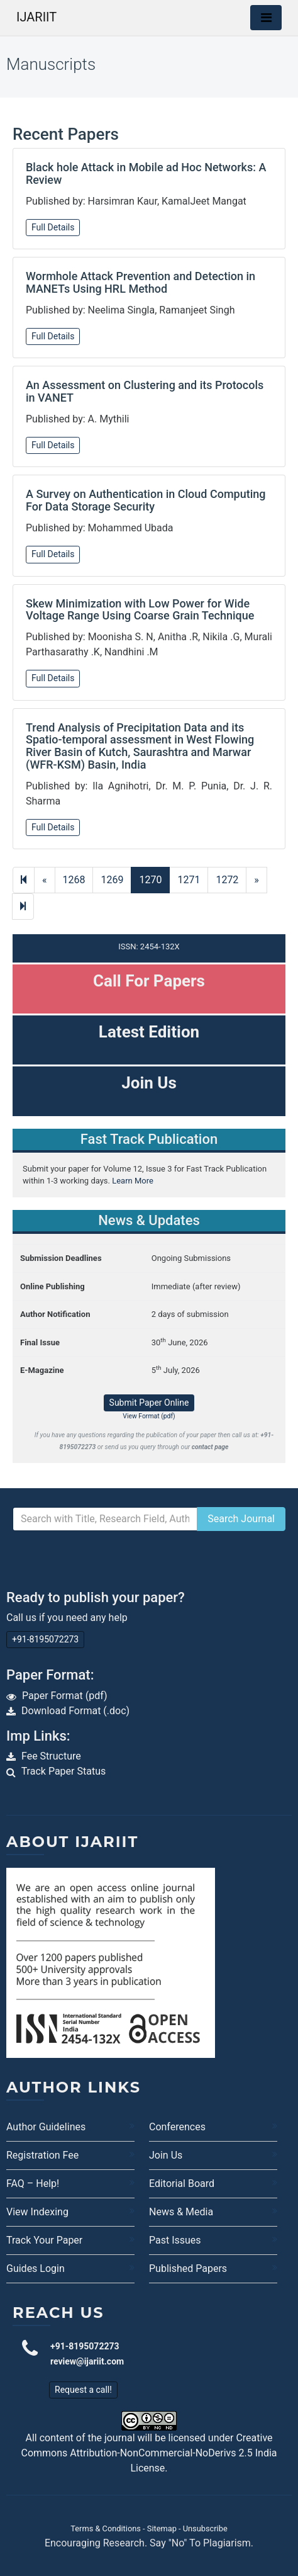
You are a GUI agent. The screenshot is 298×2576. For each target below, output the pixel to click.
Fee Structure (51, 1756)
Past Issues (175, 2240)
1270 (150, 880)
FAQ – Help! (32, 2183)
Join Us (165, 2155)
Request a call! (83, 2390)
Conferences (177, 2127)
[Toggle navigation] (266, 17)
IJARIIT (36, 17)
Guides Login (35, 2268)
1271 (188, 880)
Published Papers (188, 2268)
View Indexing (37, 2212)
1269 (112, 880)
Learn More (132, 1180)
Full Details (52, 227)
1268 (74, 880)
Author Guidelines (46, 2127)
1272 (227, 880)
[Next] (23, 906)
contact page (210, 1447)
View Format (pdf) (149, 1416)
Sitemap (162, 2528)
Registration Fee (42, 2155)
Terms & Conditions (105, 2528)
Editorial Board (181, 2183)
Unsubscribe (205, 2528)
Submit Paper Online (149, 1403)
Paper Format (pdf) (65, 1696)
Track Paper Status (63, 1771)
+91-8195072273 (45, 1639)
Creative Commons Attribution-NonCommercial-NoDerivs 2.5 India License (149, 2453)
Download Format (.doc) (75, 1711)
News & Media (181, 2212)
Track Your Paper (44, 2240)
